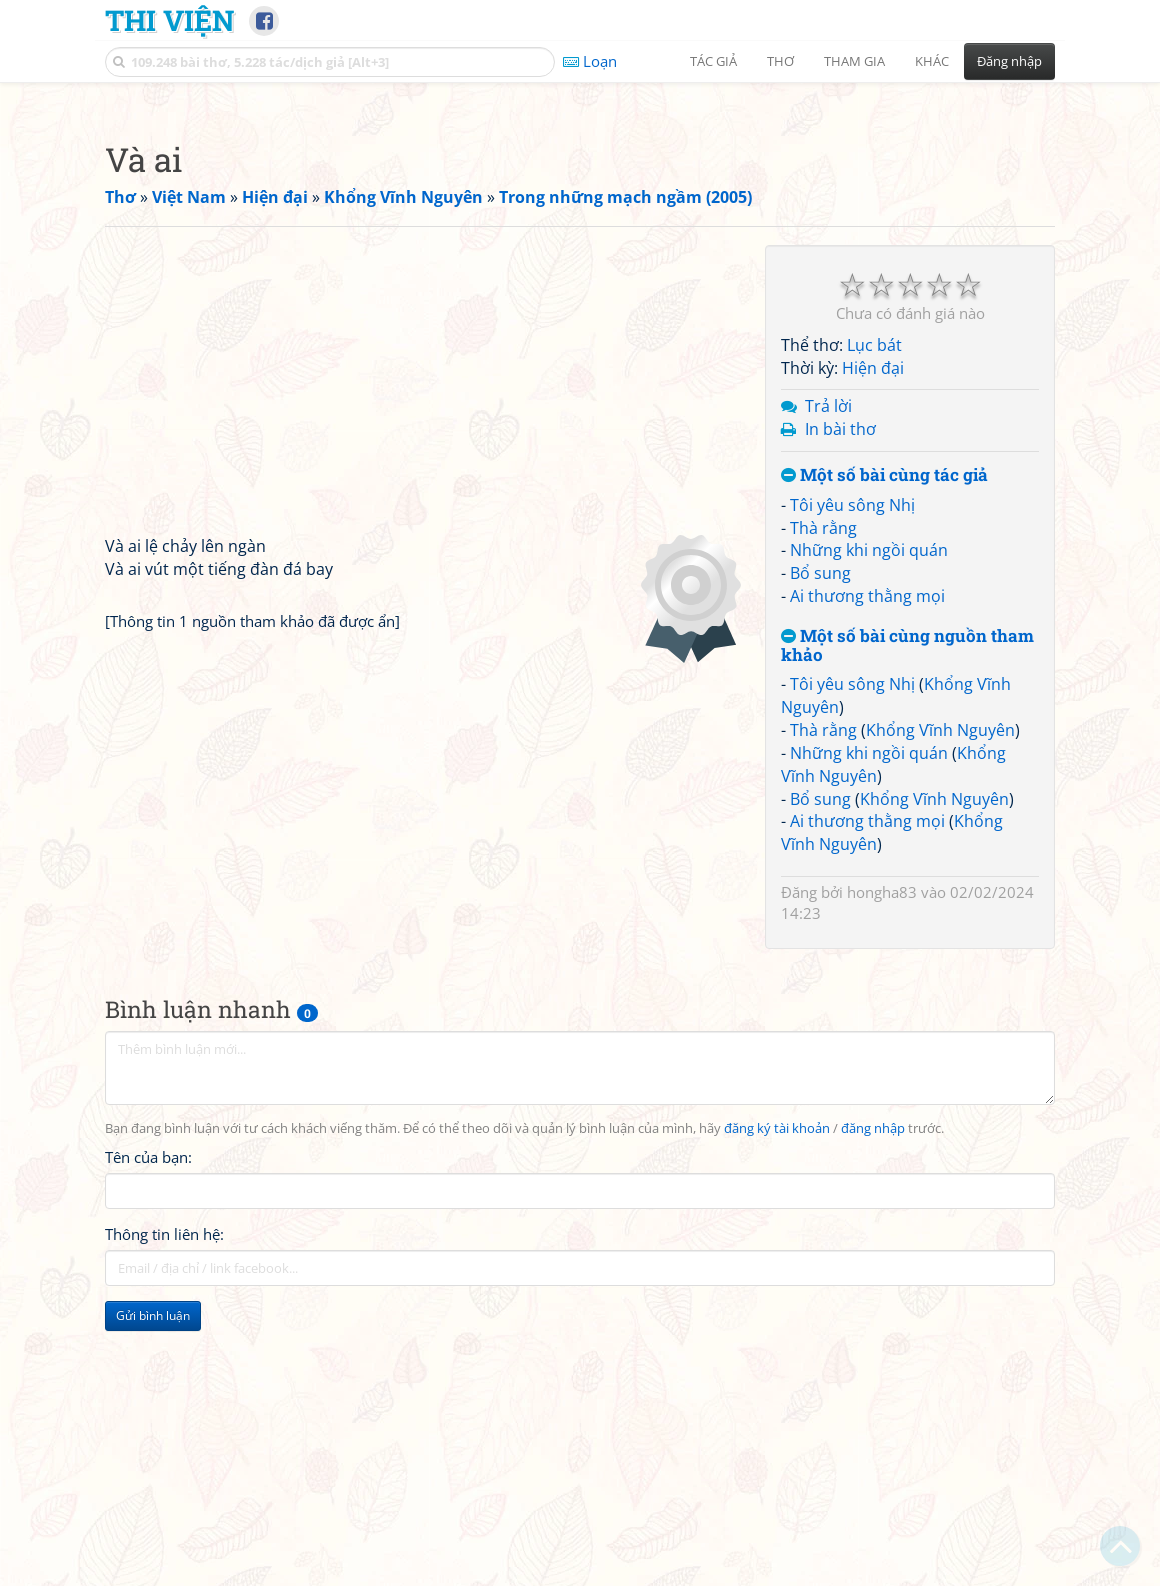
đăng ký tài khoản (777, 1408)
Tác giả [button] (713, 61)
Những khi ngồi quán (869, 830)
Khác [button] (932, 61)
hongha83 (882, 1172)
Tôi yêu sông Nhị (852, 785)
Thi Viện (169, 20)
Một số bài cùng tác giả (884, 755)
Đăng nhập (1009, 61)
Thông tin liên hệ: (164, 1514)
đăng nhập (873, 1408)
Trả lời (828, 686)
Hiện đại (873, 648)
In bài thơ (840, 709)
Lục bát (874, 625)
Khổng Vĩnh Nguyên (940, 1010)
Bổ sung (820, 853)
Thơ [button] (780, 61)
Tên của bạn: (148, 1437)
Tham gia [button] (854, 61)
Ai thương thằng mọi (867, 876)
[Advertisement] (580, 235)
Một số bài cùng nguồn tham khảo (907, 925)
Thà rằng (823, 808)
